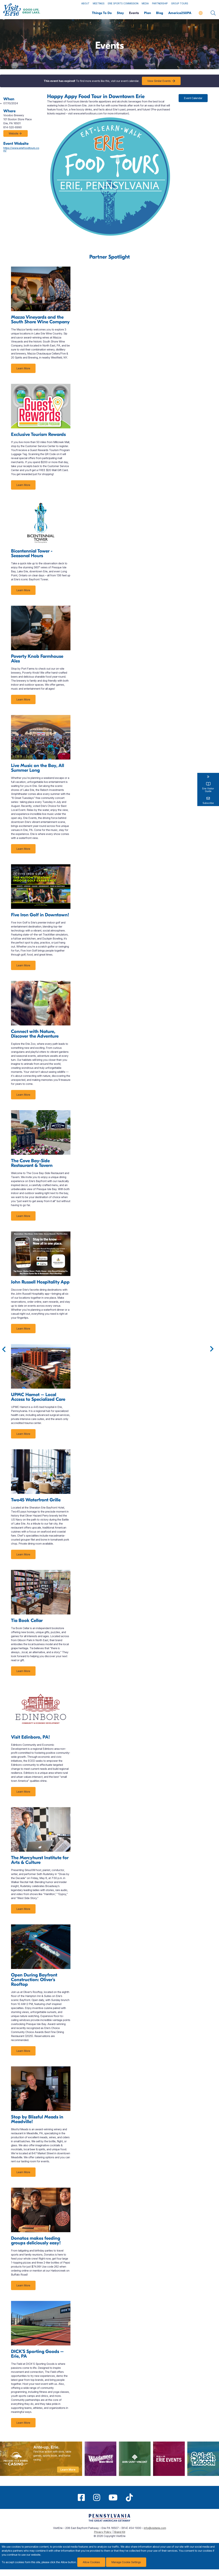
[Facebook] (81, 2497)
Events (134, 13)
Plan (147, 13)
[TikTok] (129, 2497)
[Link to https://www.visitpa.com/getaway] (109, 2520)
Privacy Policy (103, 2532)
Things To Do (102, 13)
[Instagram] (96, 2497)
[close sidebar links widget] (208, 776)
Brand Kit (119, 2532)
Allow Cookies (91, 2562)
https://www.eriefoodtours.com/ (21, 149)
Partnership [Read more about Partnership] (160, 3)
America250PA (179, 13)
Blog (159, 13)
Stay (120, 13)
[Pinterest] (141, 2497)
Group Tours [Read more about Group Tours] (179, 3)
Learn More (23, 368)
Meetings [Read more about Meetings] (98, 3)
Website (13, 133)
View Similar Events (161, 81)
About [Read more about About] (85, 3)
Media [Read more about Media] (145, 3)
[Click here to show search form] (213, 13)
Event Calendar (193, 98)
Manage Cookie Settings (126, 2562)
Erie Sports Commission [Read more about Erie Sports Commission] (123, 3)
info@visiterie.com (155, 2528)
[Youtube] (113, 2497)
